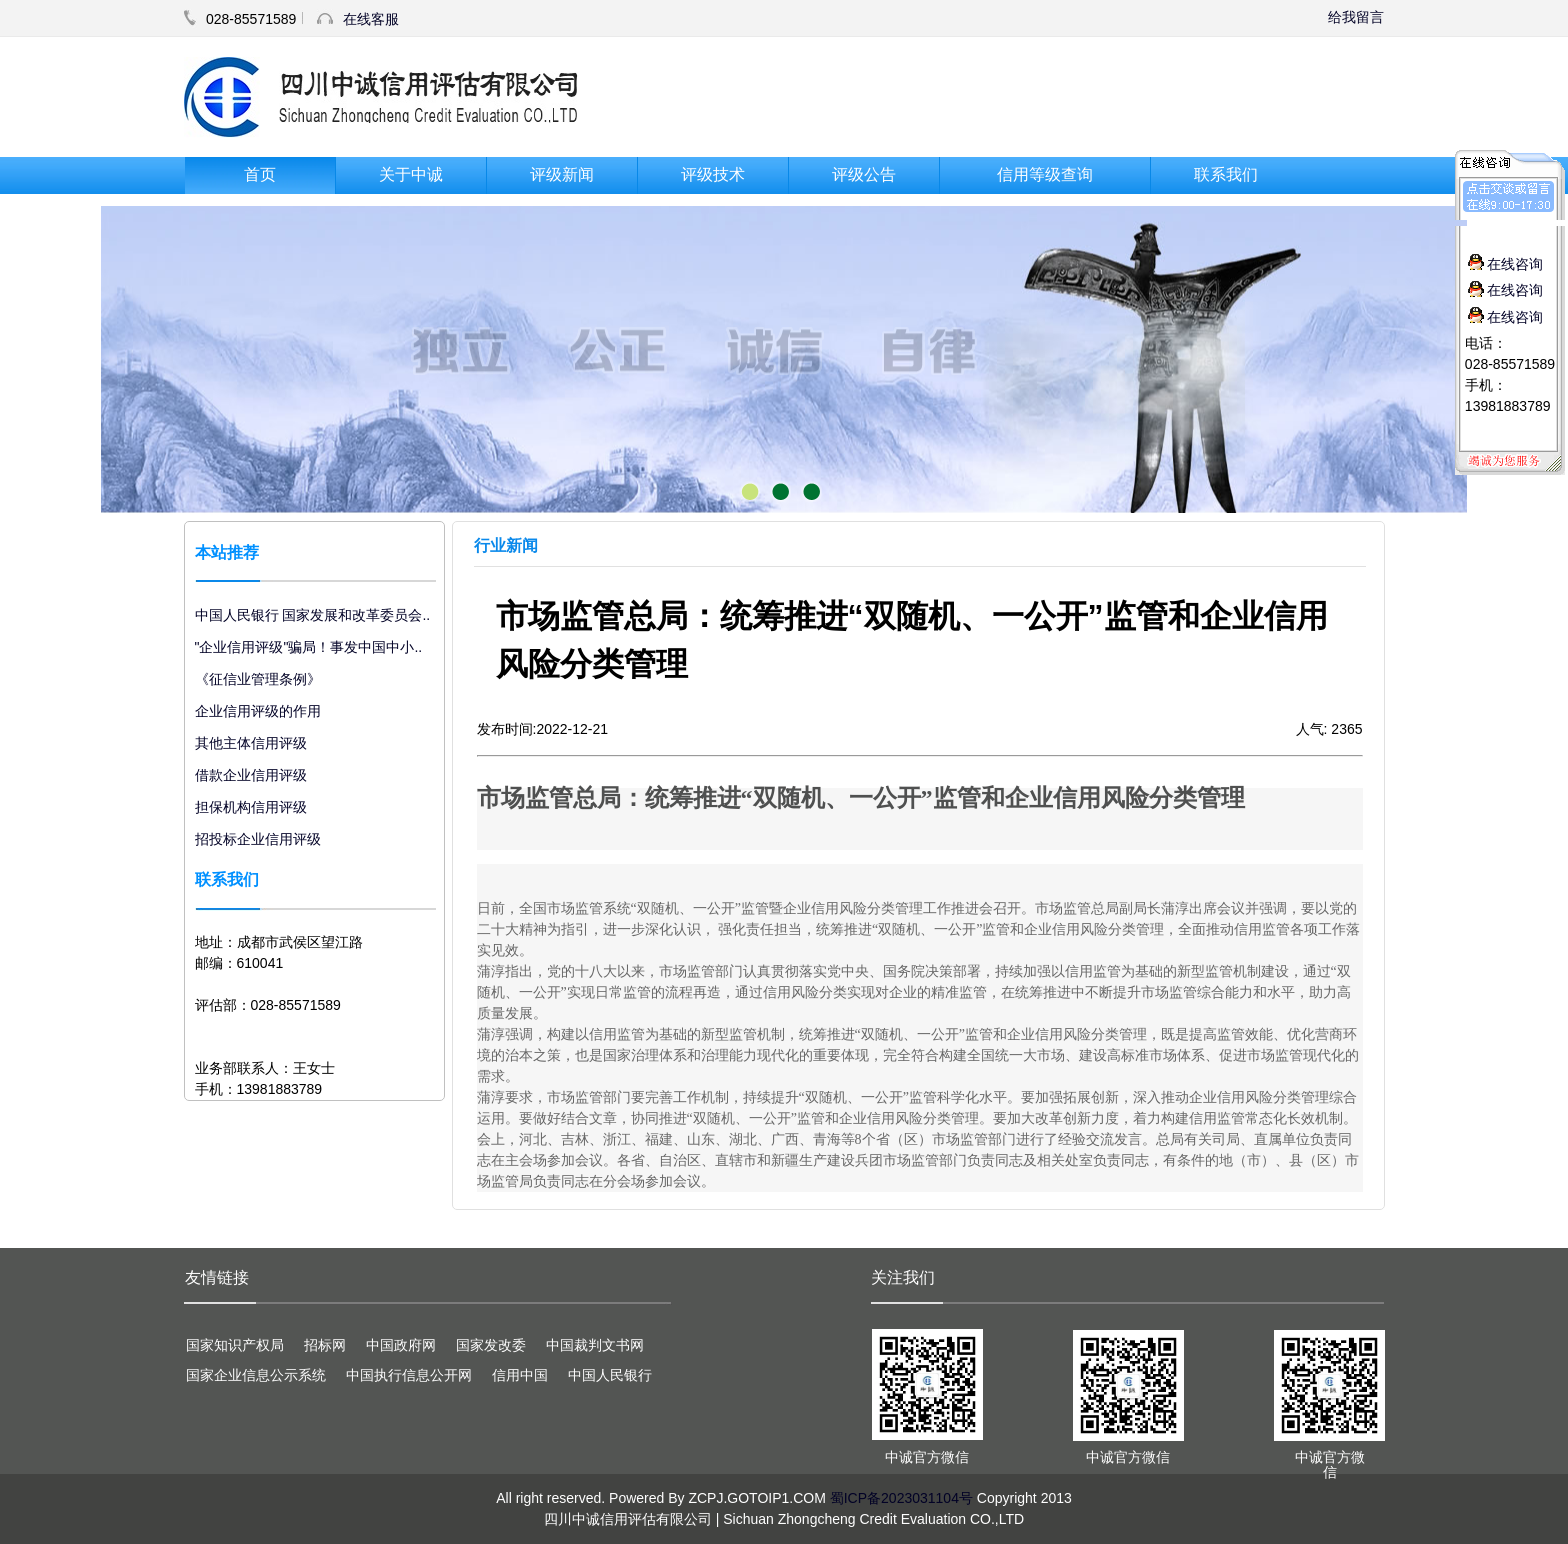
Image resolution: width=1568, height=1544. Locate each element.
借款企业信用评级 (251, 775)
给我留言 (1356, 17)
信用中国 (520, 1375)
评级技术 (713, 174)
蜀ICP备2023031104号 (901, 1498)
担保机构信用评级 (251, 807)
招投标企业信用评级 (258, 839)
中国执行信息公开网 (409, 1375)
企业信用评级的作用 (258, 711)
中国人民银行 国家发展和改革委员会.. (313, 615)
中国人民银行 (610, 1375)
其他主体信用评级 (251, 743)
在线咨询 (1505, 264)
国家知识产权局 (235, 1345)
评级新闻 (562, 174)
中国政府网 (401, 1345)
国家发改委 (491, 1345)
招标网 (325, 1345)
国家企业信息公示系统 (256, 1375)
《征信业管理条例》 (258, 679)
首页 (260, 174)
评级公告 (864, 174)
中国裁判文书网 (595, 1345)
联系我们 (1226, 174)
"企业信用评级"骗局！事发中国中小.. (309, 647)
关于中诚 (411, 174)
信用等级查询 (1045, 174)
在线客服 (371, 19)
